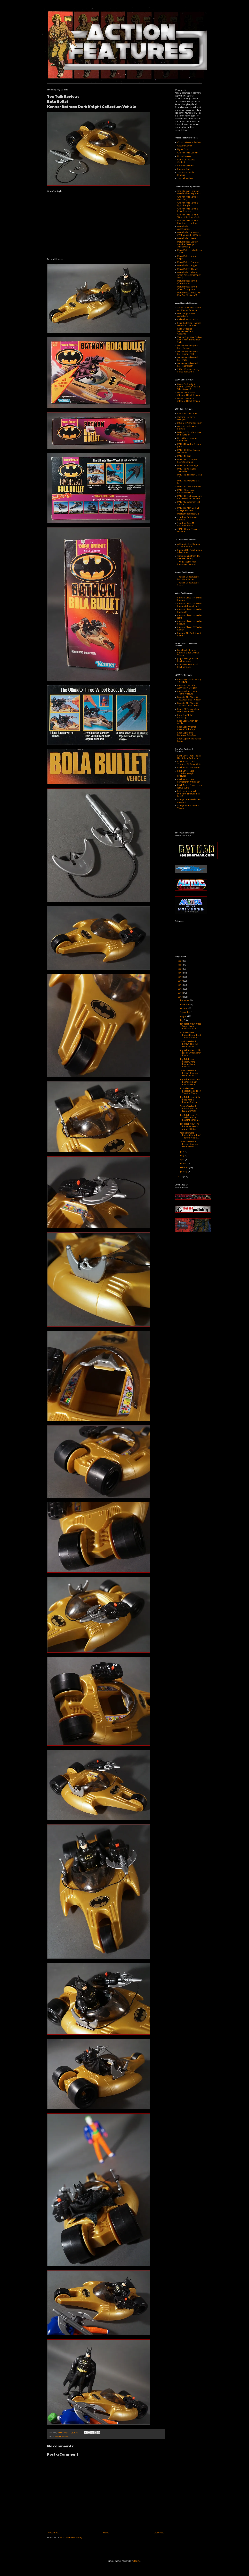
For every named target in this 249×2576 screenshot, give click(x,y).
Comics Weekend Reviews (189, 142)
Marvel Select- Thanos (187, 269)
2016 (180, 985)
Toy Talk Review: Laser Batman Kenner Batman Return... (190, 1082)
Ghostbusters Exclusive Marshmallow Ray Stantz (189, 192)
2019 (180, 973)
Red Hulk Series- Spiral (187, 319)
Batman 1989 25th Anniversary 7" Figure (187, 686)
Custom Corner (184, 146)
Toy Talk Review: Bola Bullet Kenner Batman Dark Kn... (190, 1099)
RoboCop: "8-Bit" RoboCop (185, 716)
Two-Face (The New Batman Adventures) (186, 563)
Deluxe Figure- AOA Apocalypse (186, 314)
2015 (180, 989)
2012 (180, 1176)
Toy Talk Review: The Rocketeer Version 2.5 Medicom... (189, 1126)
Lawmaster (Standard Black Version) (187, 665)
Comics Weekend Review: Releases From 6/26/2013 (189, 1144)
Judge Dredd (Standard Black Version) (187, 659)
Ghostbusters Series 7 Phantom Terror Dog (187, 222)
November (185, 1004)
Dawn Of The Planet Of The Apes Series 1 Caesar (189, 698)
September (185, 1012)
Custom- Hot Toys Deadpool (186, 418)
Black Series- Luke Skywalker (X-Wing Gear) (188, 780)
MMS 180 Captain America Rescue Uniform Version (189, 497)
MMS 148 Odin (184, 456)
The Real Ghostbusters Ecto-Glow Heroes (188, 578)
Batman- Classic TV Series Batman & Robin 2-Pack (189, 605)
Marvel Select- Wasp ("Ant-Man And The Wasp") (189, 294)
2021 (180, 965)
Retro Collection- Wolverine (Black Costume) (185, 331)
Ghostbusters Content (187, 153)
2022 (180, 961)
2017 (180, 981)
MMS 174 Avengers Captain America (186, 491)
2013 (180, 997)
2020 (180, 969)
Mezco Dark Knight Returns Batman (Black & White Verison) (188, 387)
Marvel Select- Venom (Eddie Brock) (187, 282)
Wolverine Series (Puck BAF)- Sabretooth (187, 364)
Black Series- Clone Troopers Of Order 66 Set (189, 762)
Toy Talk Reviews (62, 2437)
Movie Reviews (184, 156)
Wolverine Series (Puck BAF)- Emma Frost (187, 352)
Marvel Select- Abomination (183, 227)
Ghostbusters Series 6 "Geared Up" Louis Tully (188, 216)
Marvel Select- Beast (186, 238)
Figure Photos (183, 149)
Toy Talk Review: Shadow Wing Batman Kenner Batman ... (188, 1063)
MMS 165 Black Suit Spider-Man (186, 470)
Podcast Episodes (185, 166)
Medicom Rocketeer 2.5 (188, 514)
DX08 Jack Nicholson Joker (189, 423)
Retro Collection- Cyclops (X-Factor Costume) (189, 324)
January (184, 1171)
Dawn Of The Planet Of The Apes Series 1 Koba (188, 704)
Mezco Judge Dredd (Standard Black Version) (188, 394)
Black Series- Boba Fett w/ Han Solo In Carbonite (189, 757)
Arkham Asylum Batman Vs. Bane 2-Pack (188, 545)
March (183, 1163)
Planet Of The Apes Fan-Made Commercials (188, 710)
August (183, 1016)
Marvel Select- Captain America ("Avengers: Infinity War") (187, 244)
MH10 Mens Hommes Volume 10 (187, 439)
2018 (180, 977)
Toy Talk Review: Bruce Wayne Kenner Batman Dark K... (190, 1026)
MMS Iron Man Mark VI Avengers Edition (188, 509)
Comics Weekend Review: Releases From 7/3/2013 (189, 1108)
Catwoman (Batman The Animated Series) (188, 557)
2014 (180, 993)
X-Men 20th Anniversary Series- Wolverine (188, 370)
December (185, 1000)
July (182, 1020)
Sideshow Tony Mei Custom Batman (186, 524)
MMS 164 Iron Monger (187, 465)
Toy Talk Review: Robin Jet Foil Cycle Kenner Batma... (190, 1053)
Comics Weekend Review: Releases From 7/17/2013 (189, 1044)
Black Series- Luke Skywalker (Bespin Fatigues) (185, 773)
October (184, 1008)
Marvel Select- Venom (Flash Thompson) (187, 288)
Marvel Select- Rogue (187, 265)
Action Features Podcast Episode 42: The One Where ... (190, 1135)
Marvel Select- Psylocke (188, 262)
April (182, 1159)
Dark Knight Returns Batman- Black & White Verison (188, 652)
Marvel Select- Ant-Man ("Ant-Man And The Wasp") (189, 233)
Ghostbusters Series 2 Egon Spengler (187, 204)
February (184, 1167)
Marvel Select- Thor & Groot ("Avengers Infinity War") (189, 275)
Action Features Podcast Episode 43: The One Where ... (190, 1091)
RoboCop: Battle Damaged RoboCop (186, 734)
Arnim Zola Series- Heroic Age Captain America (189, 309)
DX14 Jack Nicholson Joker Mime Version (189, 433)
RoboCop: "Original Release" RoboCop (186, 728)
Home (106, 2533)
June (182, 1151)
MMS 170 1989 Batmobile (189, 487)
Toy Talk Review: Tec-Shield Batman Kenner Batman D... (190, 1117)
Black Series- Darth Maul (188, 767)
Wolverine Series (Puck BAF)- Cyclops (187, 347)
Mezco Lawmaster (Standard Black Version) (188, 399)
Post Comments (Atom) (71, 2537)
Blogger (136, 2561)
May (182, 1155)
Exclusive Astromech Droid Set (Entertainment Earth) (188, 793)
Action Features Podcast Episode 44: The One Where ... (190, 1035)
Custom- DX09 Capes (187, 413)
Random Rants (184, 169)
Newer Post (53, 2533)
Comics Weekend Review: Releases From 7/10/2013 (189, 1073)
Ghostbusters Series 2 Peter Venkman (187, 210)
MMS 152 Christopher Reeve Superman (187, 460)
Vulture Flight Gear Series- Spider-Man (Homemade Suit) (189, 340)
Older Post (159, 2533)
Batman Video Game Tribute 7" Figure (187, 692)
